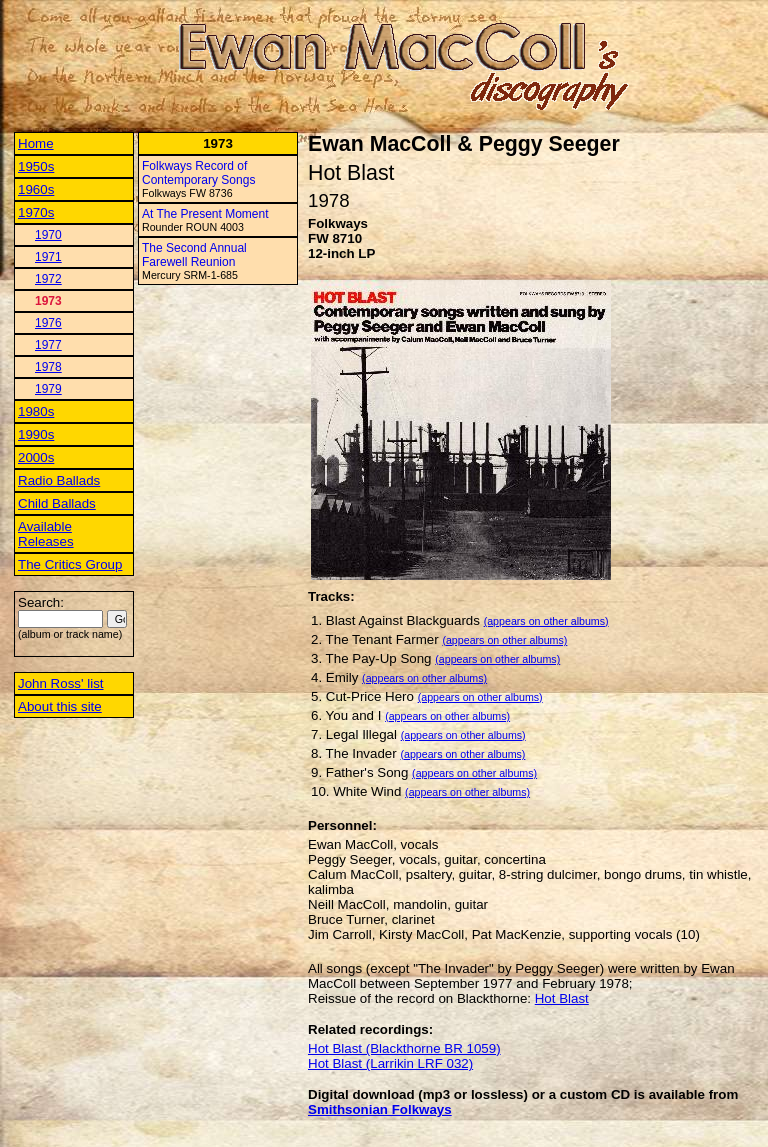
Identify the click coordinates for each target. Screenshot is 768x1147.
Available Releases (46, 534)
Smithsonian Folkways (380, 1109)
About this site (60, 706)
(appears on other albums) (546, 621)
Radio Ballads (59, 480)
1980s (36, 411)
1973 (48, 301)
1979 (48, 389)
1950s (36, 166)
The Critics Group (70, 564)
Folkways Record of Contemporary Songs (198, 173)
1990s (36, 434)
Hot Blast (562, 998)
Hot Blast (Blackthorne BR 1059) (404, 1048)
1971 (48, 257)
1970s (36, 212)
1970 (48, 235)
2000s (36, 457)
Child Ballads (57, 503)
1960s (36, 189)
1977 (48, 345)
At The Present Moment (205, 214)
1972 (48, 279)
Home (36, 143)
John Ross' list (61, 683)
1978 (48, 367)
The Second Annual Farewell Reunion (194, 255)
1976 (48, 323)
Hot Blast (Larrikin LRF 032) (390, 1063)
